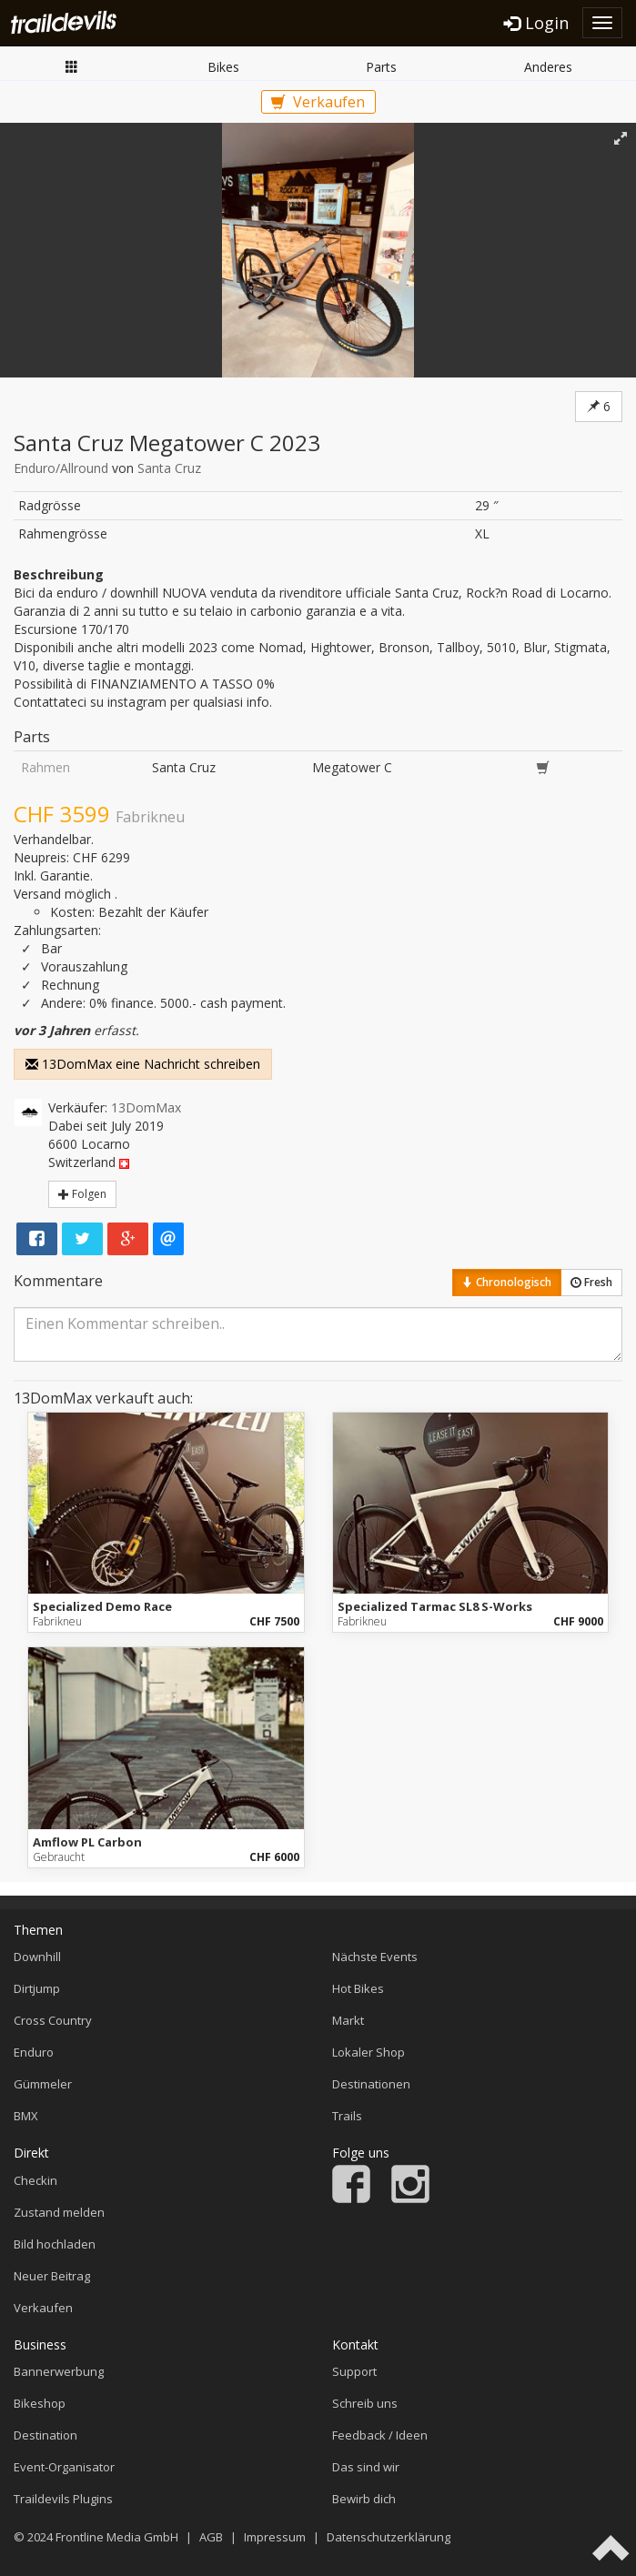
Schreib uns (365, 2403)
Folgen (82, 1194)
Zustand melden (59, 2212)
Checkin (35, 2180)
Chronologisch (506, 1282)
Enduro (34, 2052)
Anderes (548, 66)
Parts (381, 66)
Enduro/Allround (61, 468)
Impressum (275, 2537)
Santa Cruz (169, 468)
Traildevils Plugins (63, 2498)
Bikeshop (40, 2403)
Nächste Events (375, 1956)
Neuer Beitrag (52, 2276)
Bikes (223, 66)
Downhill (37, 1956)
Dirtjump (37, 1988)
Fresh (591, 1282)
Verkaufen (318, 102)
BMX (26, 2116)
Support (354, 2371)
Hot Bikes (358, 1988)
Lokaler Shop (368, 2052)
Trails (347, 2116)
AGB (211, 2537)
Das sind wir (365, 2467)
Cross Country (53, 2020)
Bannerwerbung (59, 2371)
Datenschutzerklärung (388, 2537)
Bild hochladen (55, 2244)
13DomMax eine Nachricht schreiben (142, 1063)
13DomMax (146, 1107)
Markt (72, 66)
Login (536, 23)
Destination (45, 2435)
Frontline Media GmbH (117, 2537)
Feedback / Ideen (380, 2435)
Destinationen (371, 2084)
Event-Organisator (64, 2467)
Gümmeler (43, 2084)
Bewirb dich (364, 2498)
